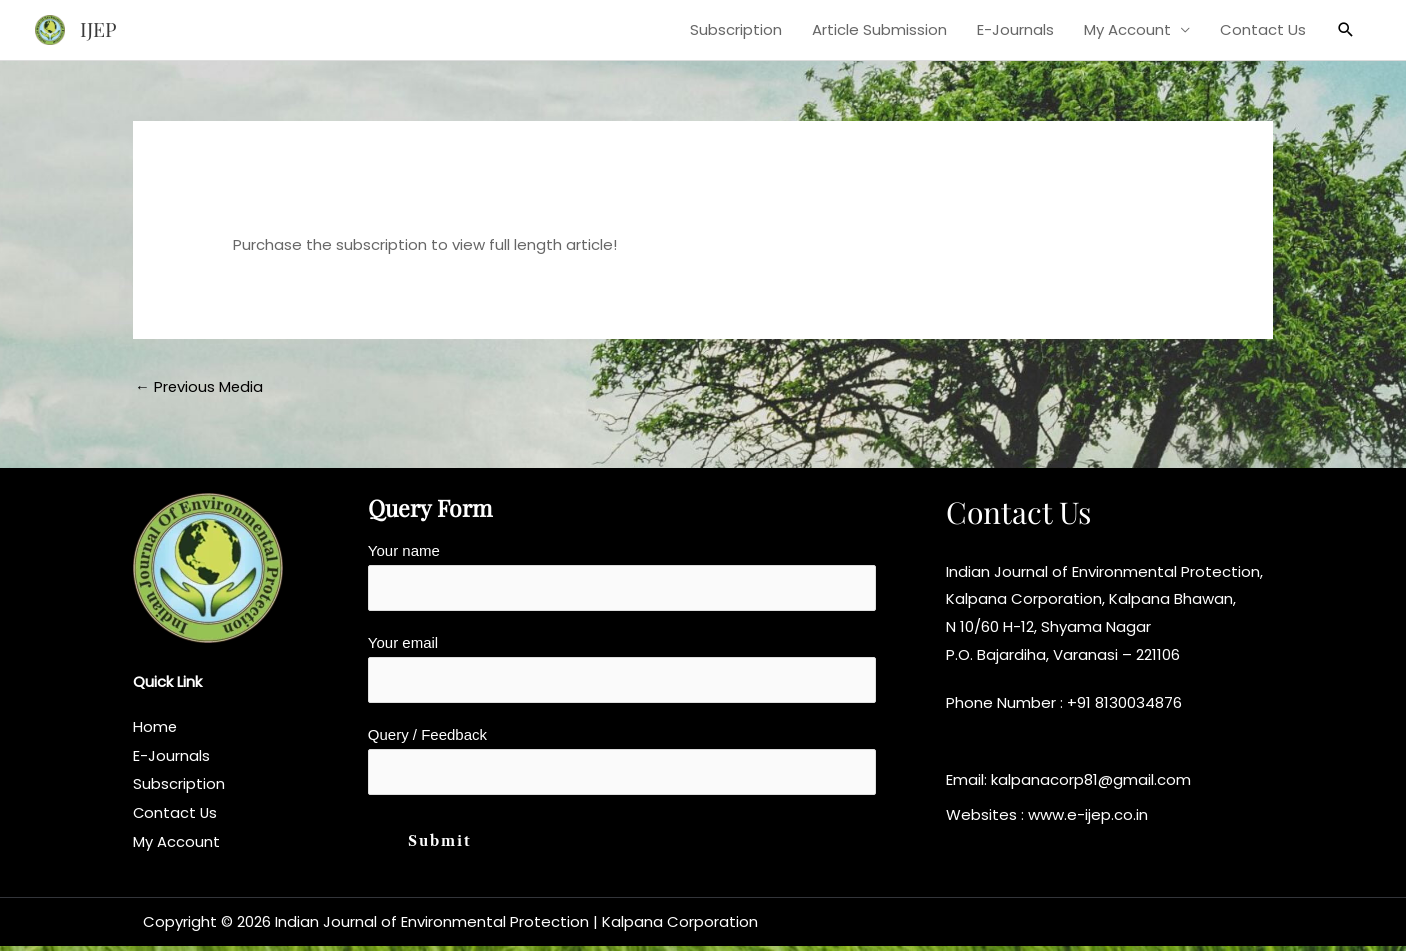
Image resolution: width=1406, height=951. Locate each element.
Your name (622, 578)
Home (155, 727)
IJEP (99, 29)
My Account (1127, 29)
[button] (1346, 30)
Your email (622, 671)
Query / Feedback (622, 765)
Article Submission (879, 29)
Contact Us (1263, 29)
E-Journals (1015, 29)
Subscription (736, 29)
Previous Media (200, 386)
